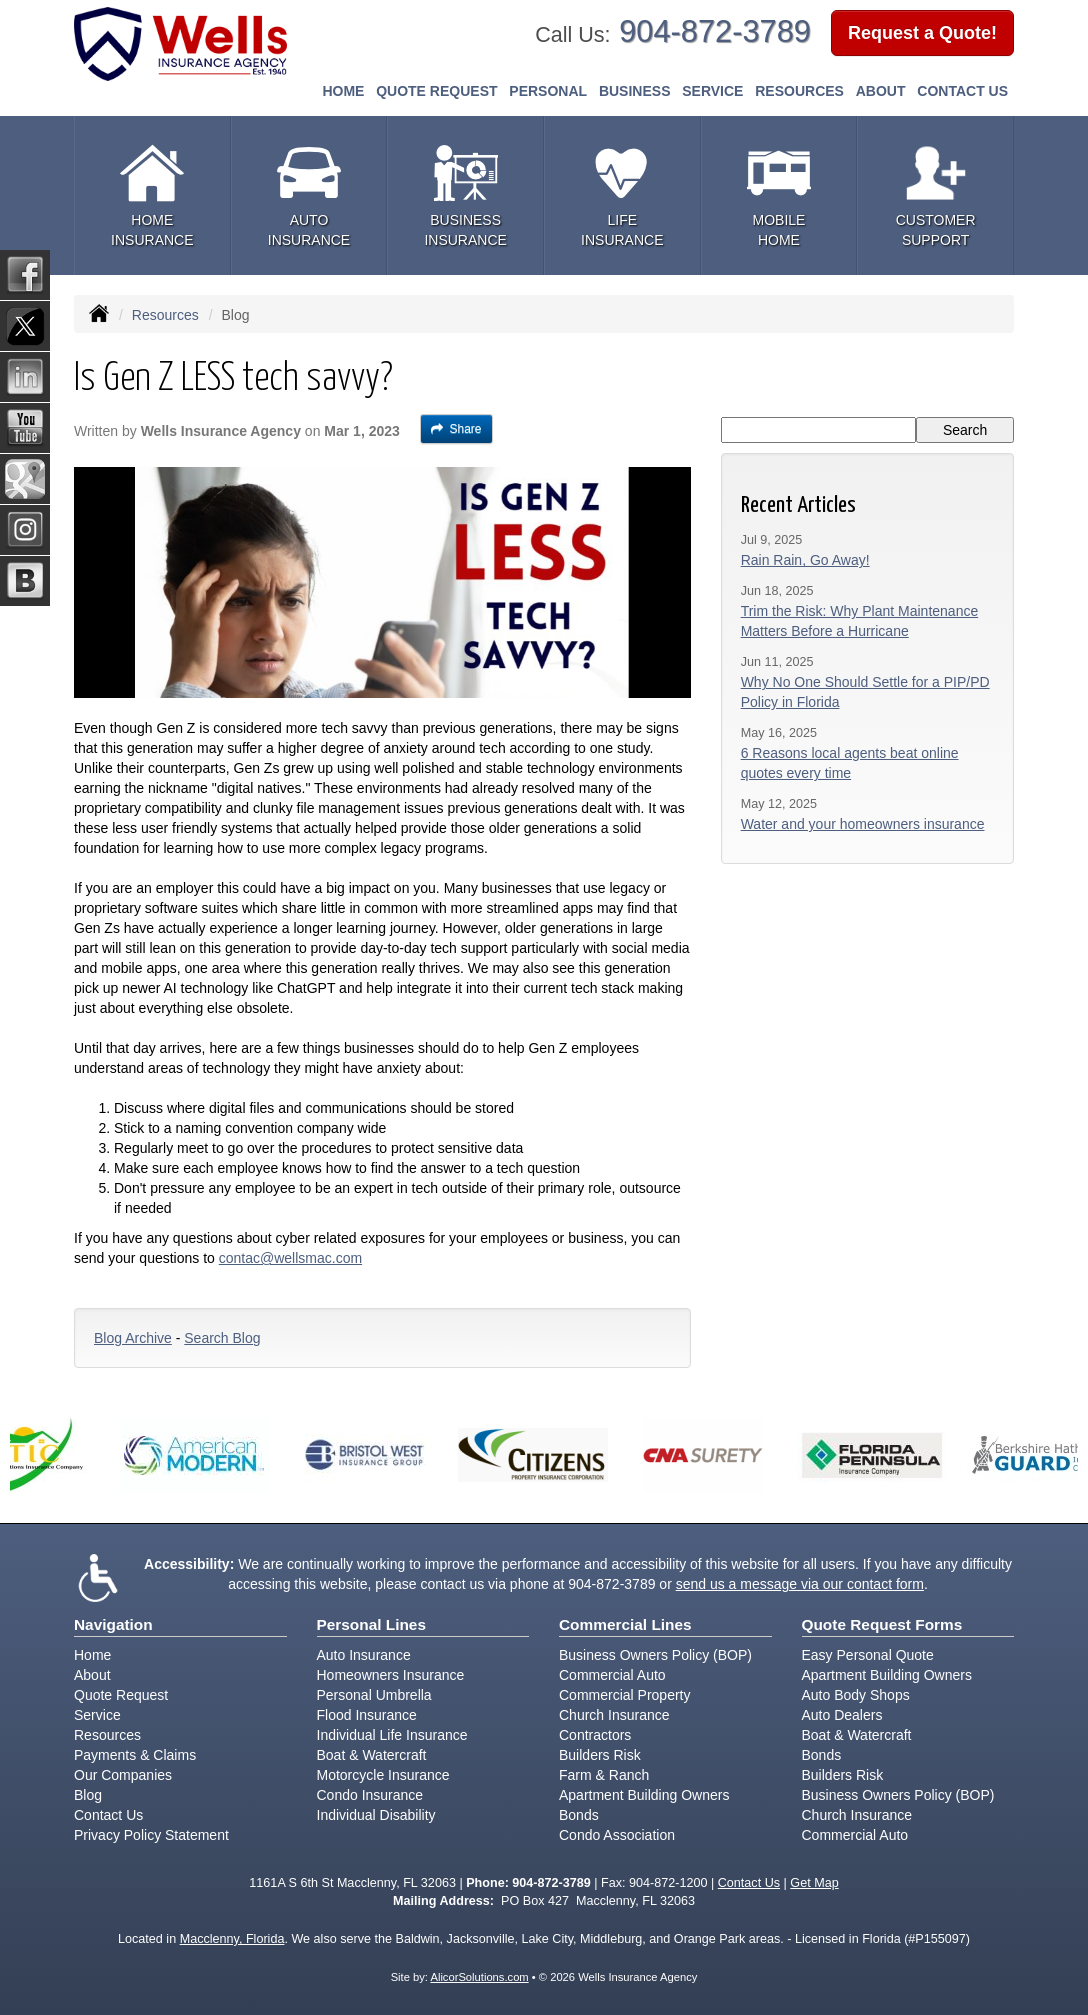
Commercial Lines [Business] (625, 1624)
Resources (165, 315)
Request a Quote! (922, 33)
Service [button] (712, 91)
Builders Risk (600, 1755)
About (881, 91)
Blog (88, 1795)
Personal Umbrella (374, 1695)
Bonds (579, 1815)
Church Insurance (614, 1715)
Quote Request (121, 1695)
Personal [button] (548, 91)
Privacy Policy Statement (151, 1835)
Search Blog (222, 1338)
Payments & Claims (135, 1755)
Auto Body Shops (856, 1695)
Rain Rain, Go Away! (805, 560)
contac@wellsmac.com (290, 1258)
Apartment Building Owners (644, 1795)
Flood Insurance (367, 1715)
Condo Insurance (370, 1795)
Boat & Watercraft (372, 1755)
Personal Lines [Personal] (372, 1624)
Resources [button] (799, 91)
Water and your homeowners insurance (863, 824)
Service (97, 1715)
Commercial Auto (612, 1675)
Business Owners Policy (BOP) (655, 1655)
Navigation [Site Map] (113, 1624)
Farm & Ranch (604, 1775)
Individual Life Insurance (392, 1735)
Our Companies (123, 1775)
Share (456, 429)
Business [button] (635, 91)
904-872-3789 (715, 31)
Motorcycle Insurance (383, 1775)
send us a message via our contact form (800, 1584)
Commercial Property (624, 1695)
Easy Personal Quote (868, 1655)
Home (343, 91)
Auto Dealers (842, 1715)
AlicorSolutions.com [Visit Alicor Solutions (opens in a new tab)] (479, 1977)
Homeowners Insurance (391, 1675)
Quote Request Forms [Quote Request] (882, 1624)
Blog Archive (133, 1338)
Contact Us (962, 91)
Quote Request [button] (436, 91)
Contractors (595, 1735)
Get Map (814, 1883)
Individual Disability (376, 1815)
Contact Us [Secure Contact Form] (749, 1883)
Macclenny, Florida (232, 1939)
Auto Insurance (364, 1655)
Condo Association (617, 1835)
